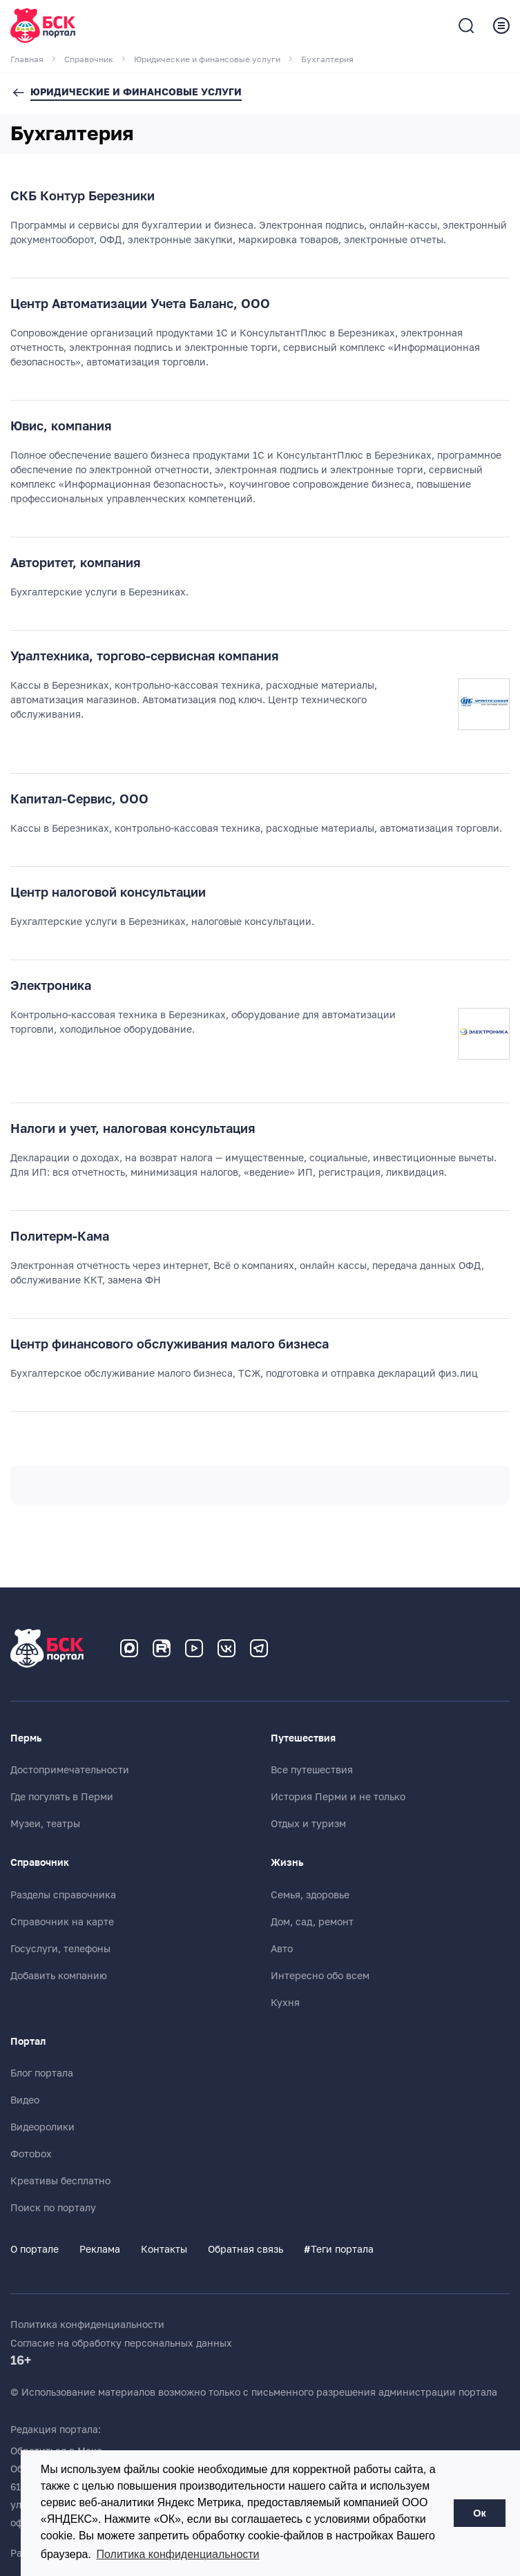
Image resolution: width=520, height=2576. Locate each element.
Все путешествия (312, 1769)
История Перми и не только (338, 1796)
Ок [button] (479, 2513)
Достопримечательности (69, 1769)
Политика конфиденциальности (87, 2324)
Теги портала (339, 2249)
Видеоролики (42, 2127)
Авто (282, 1948)
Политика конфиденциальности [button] (178, 2554)
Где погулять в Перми (61, 1796)
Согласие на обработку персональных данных (121, 2343)
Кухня (285, 2002)
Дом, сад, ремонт (312, 1921)
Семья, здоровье (310, 1894)
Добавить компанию (58, 1975)
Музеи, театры (45, 1823)
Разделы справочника (63, 1894)
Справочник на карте (62, 1921)
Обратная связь (245, 2249)
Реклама (99, 2249)
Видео (24, 2100)
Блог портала (41, 2073)
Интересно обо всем (320, 1975)
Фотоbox (31, 2153)
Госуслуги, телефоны (60, 1948)
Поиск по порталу (53, 2207)
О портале (34, 2249)
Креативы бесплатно (60, 2180)
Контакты (164, 2249)
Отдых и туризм (308, 1823)
